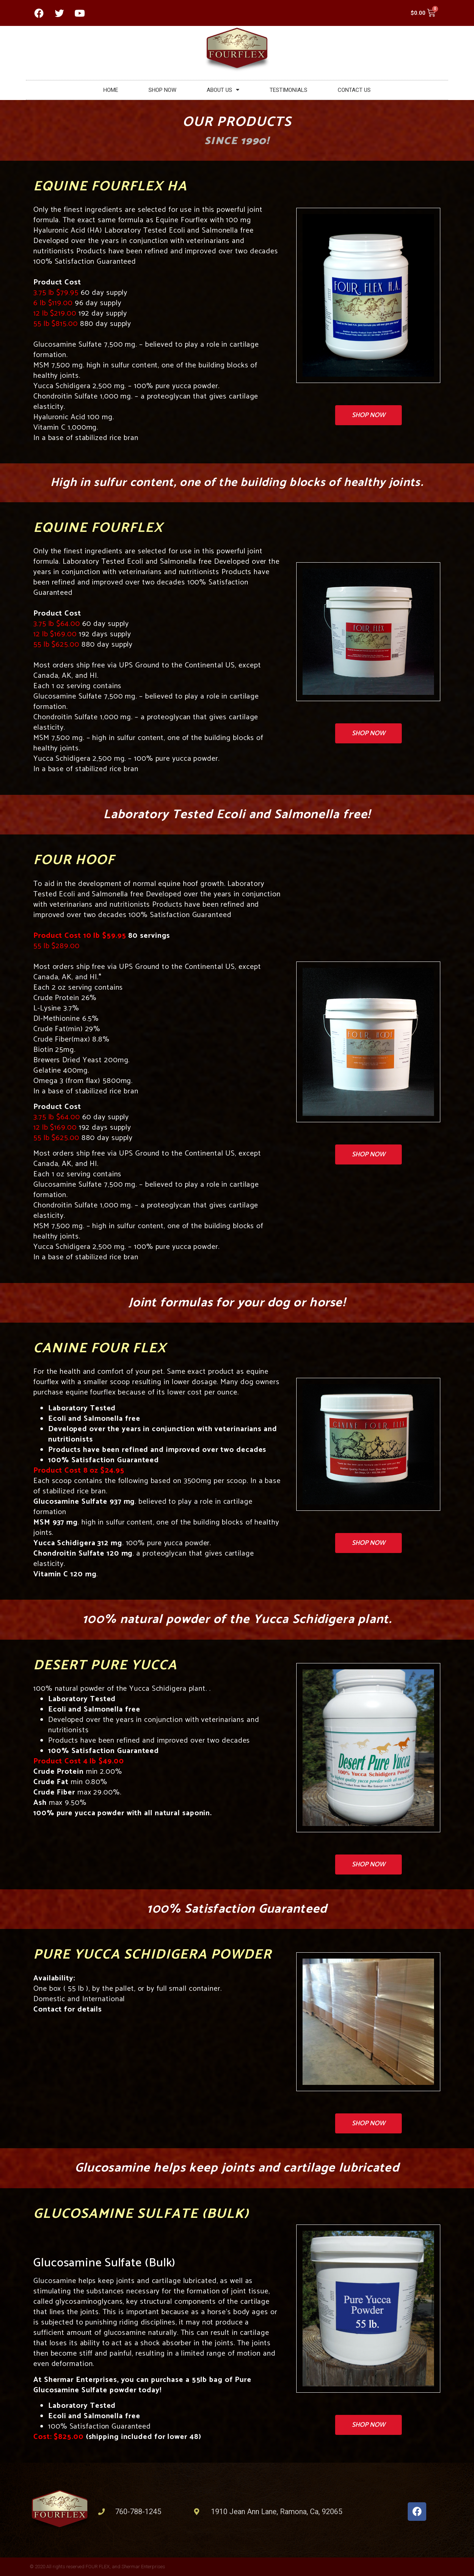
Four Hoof (74, 860)
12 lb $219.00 (56, 313)
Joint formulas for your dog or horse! (237, 1303)
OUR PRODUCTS (237, 122)
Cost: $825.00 (58, 2437)
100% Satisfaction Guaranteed (237, 1909)
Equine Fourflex (98, 528)
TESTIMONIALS (288, 90)
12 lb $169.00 (55, 634)
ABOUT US (223, 89)
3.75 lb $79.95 (57, 293)
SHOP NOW (162, 90)
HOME (110, 90)
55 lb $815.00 (56, 324)
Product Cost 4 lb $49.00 (78, 1761)
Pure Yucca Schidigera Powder (152, 1954)
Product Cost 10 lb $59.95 (79, 936)
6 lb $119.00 (54, 303)
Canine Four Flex (100, 1348)
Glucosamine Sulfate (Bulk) (141, 2214)
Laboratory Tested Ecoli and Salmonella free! (236, 814)
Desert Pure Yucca (105, 1665)
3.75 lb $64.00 (56, 624)
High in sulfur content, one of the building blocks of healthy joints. (237, 482)
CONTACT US (354, 90)
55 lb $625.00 (56, 645)
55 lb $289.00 (56, 946)
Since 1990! (237, 141)
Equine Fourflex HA (110, 186)
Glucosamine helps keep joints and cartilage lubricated (237, 2168)
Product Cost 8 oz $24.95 (78, 1470)
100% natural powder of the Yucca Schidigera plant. (237, 1619)
